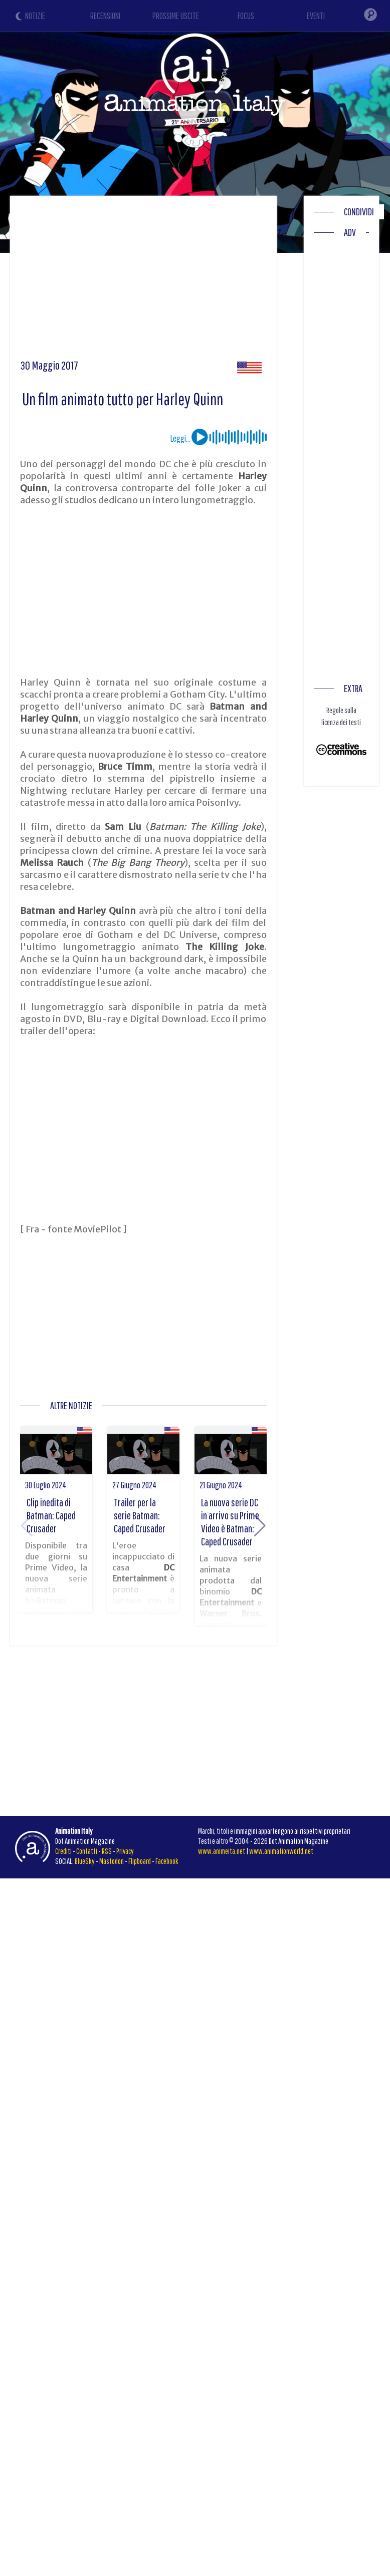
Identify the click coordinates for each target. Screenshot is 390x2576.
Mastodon (111, 1860)
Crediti (63, 1850)
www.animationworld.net (281, 1850)
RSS (107, 1850)
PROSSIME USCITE (175, 16)
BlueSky (85, 1860)
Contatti (86, 1850)
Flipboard (139, 1860)
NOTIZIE (35, 16)
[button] (260, 1526)
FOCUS (246, 16)
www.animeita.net (221, 1850)
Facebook (166, 1860)
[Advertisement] (192, 281)
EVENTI (316, 16)
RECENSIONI (105, 16)
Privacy (125, 1850)
